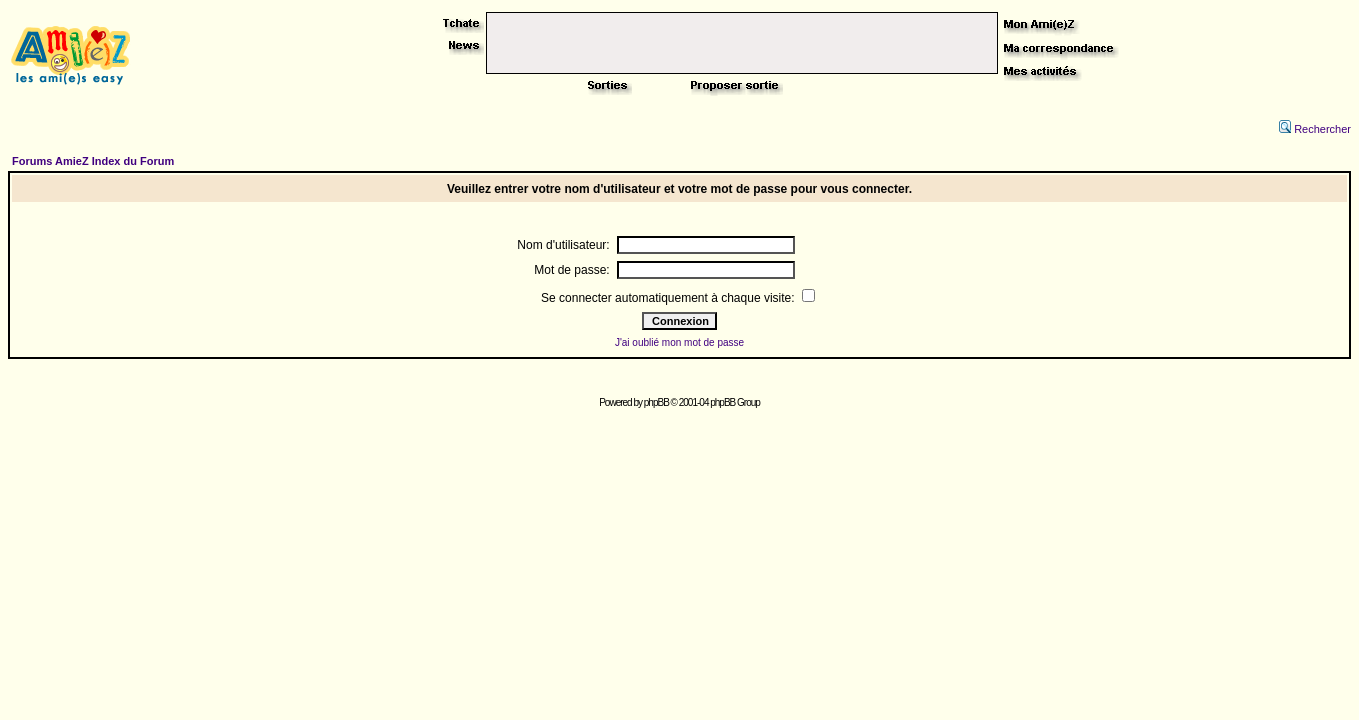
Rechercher (1315, 129)
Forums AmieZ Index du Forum (93, 161)
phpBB (656, 402)
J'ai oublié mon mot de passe (679, 342)
